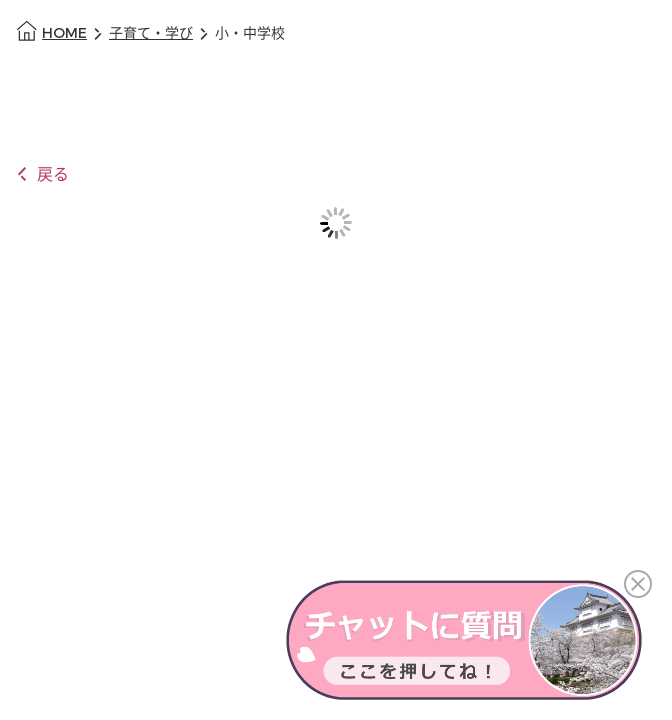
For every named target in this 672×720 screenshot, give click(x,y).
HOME (64, 33)
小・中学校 (250, 33)
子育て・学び (151, 33)
